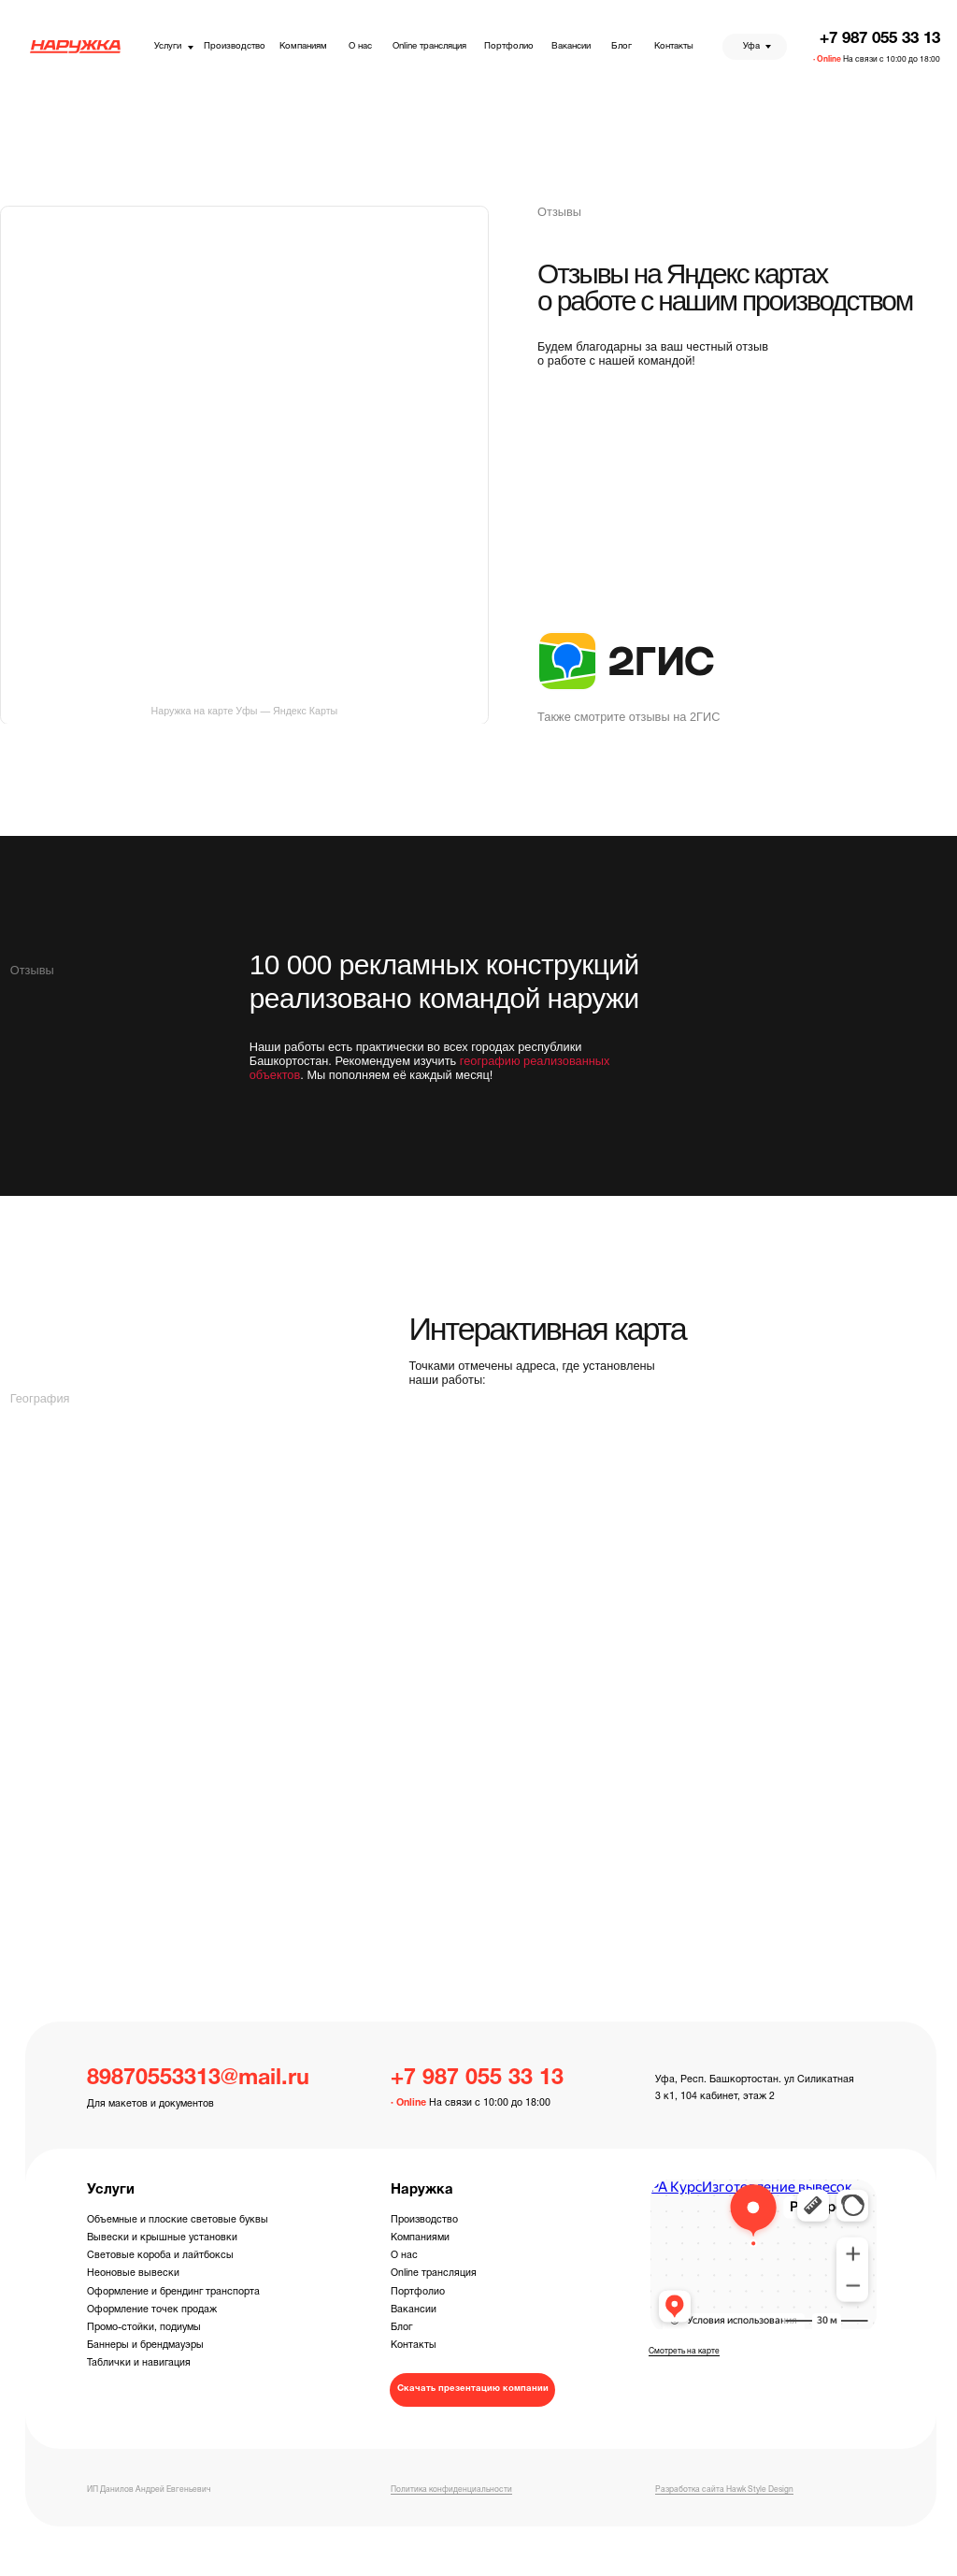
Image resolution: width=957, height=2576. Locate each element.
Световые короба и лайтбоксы (160, 2255)
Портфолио (418, 2291)
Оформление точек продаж (152, 2309)
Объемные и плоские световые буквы (177, 2219)
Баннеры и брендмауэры (145, 2345)
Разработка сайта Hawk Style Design (724, 2490)
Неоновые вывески (133, 2273)
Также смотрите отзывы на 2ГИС (628, 717)
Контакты (413, 2345)
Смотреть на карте (684, 2351)
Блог (401, 2327)
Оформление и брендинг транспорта (173, 2291)
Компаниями (420, 2237)
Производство (424, 2219)
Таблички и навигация (139, 2362)
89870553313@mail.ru (198, 2078)
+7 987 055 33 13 (880, 39)
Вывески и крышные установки (162, 2237)
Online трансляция (434, 2273)
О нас (404, 2255)
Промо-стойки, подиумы (144, 2327)
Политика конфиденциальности (451, 2490)
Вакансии (413, 2309)
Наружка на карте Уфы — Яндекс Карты (244, 710)
